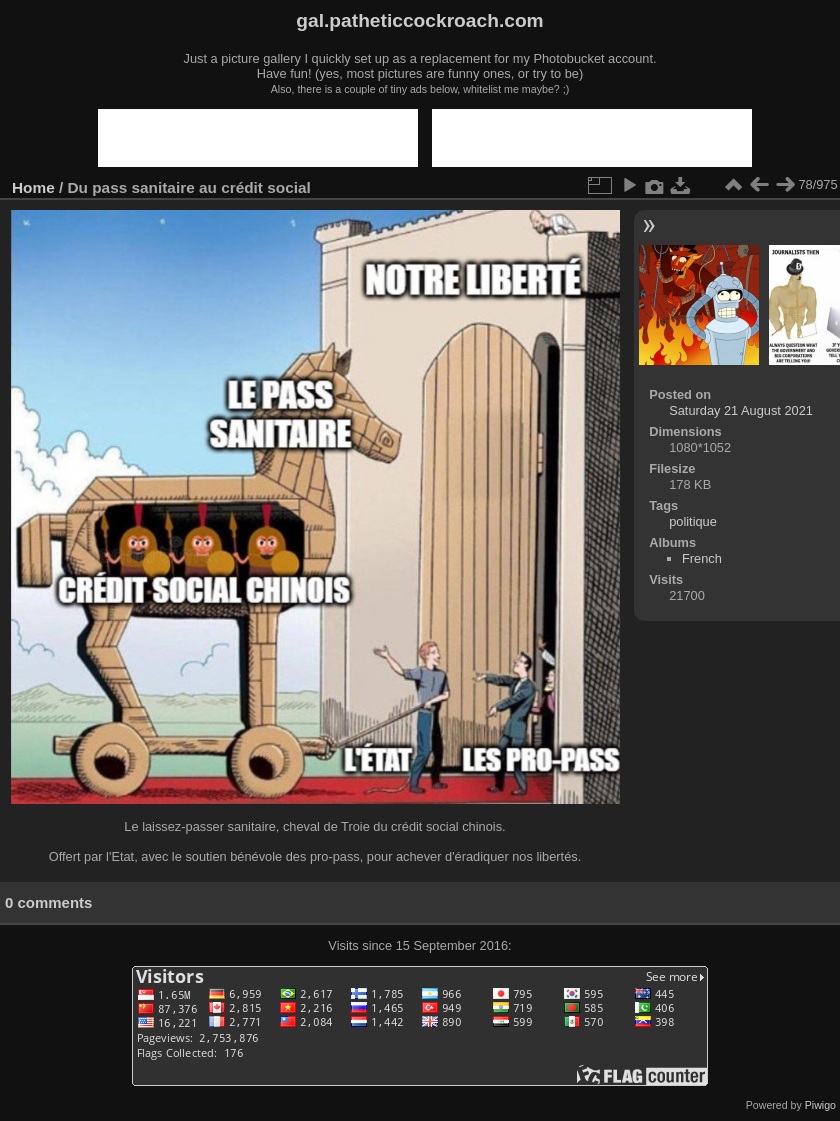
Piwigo (820, 1105)
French (702, 558)
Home (33, 187)
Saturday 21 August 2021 (741, 410)
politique (693, 521)
